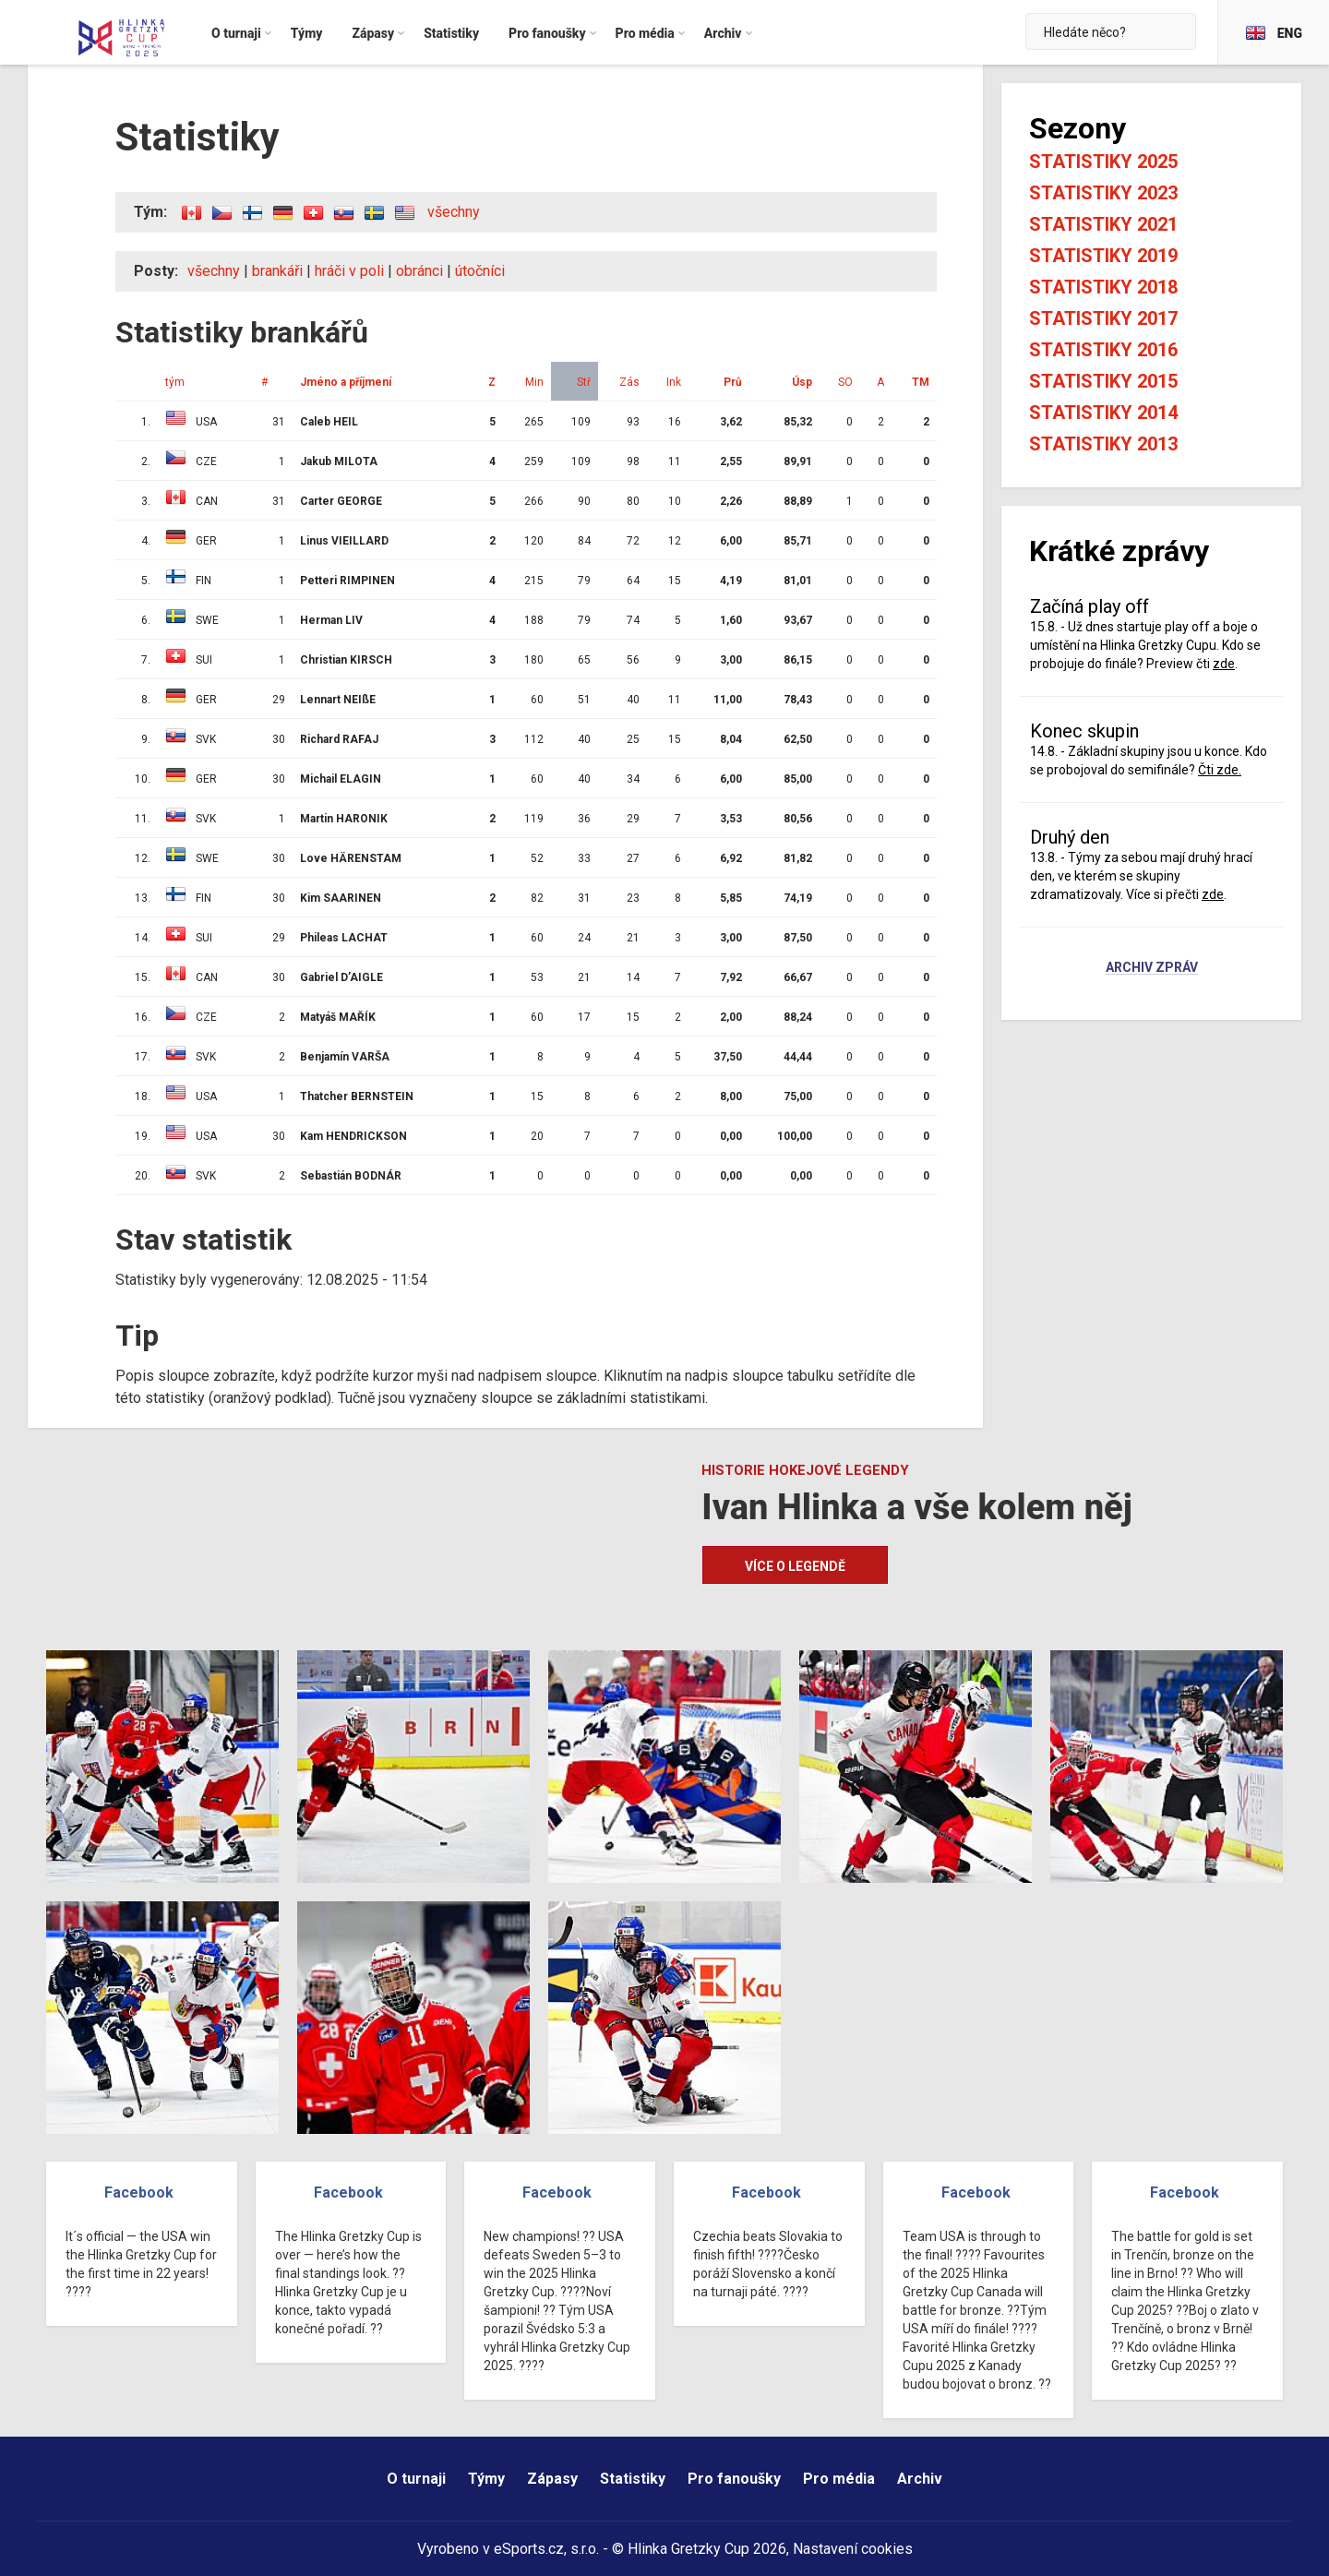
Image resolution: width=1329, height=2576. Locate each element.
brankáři (277, 271)
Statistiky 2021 (1103, 224)
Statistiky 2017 (1103, 318)
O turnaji (416, 2478)
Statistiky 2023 (1103, 193)
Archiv (919, 2478)
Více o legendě (795, 1566)
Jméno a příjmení (345, 382)
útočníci (480, 271)
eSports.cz (529, 2549)
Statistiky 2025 (1103, 161)
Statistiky (632, 2478)
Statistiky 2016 (1103, 350)
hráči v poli (349, 271)
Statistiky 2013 (1103, 444)
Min (534, 382)
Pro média (839, 2478)
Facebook (139, 2192)
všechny (453, 212)
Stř (584, 382)
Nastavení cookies (853, 2549)
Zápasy (552, 2478)
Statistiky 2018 (1103, 287)
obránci (419, 271)
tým (175, 382)
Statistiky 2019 (1103, 256)
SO (845, 382)
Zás (629, 382)
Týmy (486, 2478)
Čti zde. (1219, 769)
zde (1224, 663)
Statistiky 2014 (1103, 412)
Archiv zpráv (1152, 968)
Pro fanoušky (734, 2478)
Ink (673, 382)
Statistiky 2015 (1103, 381)
